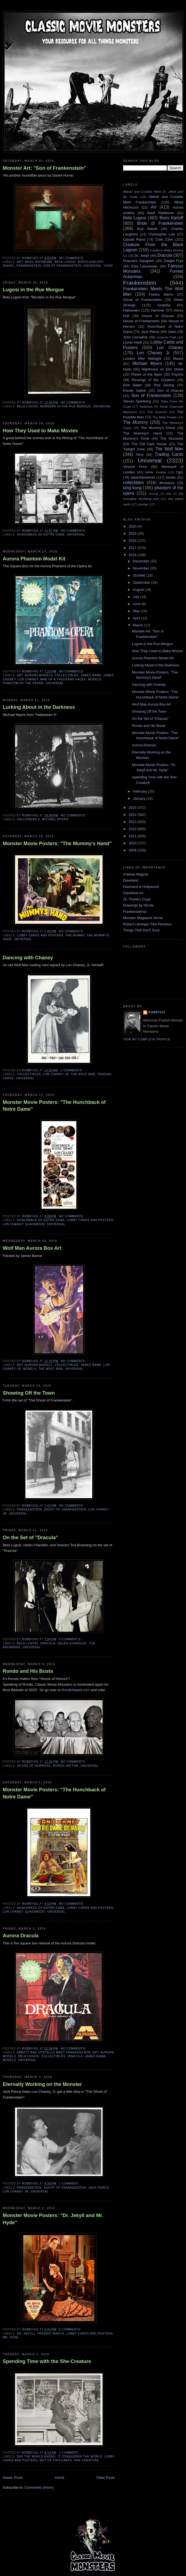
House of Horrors (34, 1765)
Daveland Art (133, 893)
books (171, 477)
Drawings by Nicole (138, 905)
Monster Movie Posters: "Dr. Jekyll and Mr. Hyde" (53, 2219)
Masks (178, 358)
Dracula (47, 1643)
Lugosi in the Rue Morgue (33, 289)
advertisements (143, 477)
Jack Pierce (99, 2187)
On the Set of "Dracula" (30, 1537)
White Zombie (155, 472)
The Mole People (164, 417)
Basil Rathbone (39, 261)
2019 (133, 533)
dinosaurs (167, 483)
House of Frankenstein (141, 321)
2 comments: (72, 1070)
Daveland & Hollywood (141, 887)
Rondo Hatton (65, 1765)
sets (168, 493)
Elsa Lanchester (144, 266)
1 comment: (69, 2183)
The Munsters (171, 438)
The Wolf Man (83, 1074)
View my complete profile (146, 1039)
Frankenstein (28, 265)
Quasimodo (35, 1224)
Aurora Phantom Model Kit (34, 559)
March (138, 625)
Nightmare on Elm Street (162, 369)
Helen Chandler (71, 1643)
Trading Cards (169, 454)
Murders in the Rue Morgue (65, 406)
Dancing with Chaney (28, 957)
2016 (133, 555)
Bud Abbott (147, 229)
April (137, 618)
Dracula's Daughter (138, 261)
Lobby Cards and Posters (40, 935)
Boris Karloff (90, 261)
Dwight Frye (173, 261)
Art (20, 261)
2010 (133, 843)
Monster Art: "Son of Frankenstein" (44, 168)
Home (60, 2478)
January (140, 798)
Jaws (172, 332)
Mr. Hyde (11, 2337)
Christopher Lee (162, 234)
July (136, 597)
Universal (92, 265)
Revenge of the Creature (153, 380)
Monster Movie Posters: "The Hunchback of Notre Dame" (54, 1106)
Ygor (108, 265)
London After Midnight (142, 358)
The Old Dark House (149, 444)
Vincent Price (135, 467)
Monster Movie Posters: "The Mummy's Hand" (57, 843)
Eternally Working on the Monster (42, 2084)
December (141, 561)
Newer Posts (13, 2478)
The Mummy (75, 935)
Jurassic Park (166, 337)
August (139, 590)
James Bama (91, 675)
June (137, 604)
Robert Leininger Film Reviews (147, 924)
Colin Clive (164, 239)
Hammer (158, 310)
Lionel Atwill (132, 342)
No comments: (72, 258)
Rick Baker (132, 385)
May (137, 611)
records (153, 493)
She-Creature (86, 2460)
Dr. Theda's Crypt (137, 899)
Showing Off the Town (29, 1393)
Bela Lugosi (65, 261)
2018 (133, 541)
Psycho (177, 374)
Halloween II (28, 819)
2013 (133, 822)
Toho (139, 455)
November (141, 568)
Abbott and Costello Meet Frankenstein (54, 2052)
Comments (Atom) (39, 2487)
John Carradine (135, 337)
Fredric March (50, 2333)
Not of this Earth (56, 2460)
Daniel (8, 265)
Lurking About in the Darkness (39, 707)
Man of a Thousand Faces (63, 679)
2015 (133, 807)
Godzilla (163, 305)
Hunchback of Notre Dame (41, 534)
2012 (133, 829)
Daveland (130, 880)
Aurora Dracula (21, 1935)
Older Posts (105, 2478)
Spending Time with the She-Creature (47, 2361)
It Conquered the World (79, 2456)
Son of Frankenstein (62, 265)
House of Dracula (158, 316)
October (140, 575)
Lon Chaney (28, 679)
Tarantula (146, 406)
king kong (132, 487)
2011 (133, 836)
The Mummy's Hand (142, 433)
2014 (133, 815)
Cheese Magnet (135, 874)
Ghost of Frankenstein (65, 1509)
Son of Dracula (170, 390)
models (94, 679)
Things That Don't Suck (141, 930)
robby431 (157, 1012)
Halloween (131, 310)
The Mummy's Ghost (158, 428)
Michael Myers (55, 819)
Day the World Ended (36, 2456)
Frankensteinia (134, 911)
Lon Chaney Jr (56, 1074)
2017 (133, 548)
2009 (133, 850)
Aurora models (39, 675)
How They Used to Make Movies (40, 430)
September (142, 582)
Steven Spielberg (137, 401)
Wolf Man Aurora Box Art (32, 1248)
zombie (143, 504)
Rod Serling (164, 385)
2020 (133, 526)
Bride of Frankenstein (160, 223)
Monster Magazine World (142, 918)
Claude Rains (134, 239)
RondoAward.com (76, 1690)
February (140, 791)
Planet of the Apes (146, 374)
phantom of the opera (23, 683)
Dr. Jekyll (26, 2333)
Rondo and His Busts (28, 1671)
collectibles (67, 675)
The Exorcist (157, 412)
